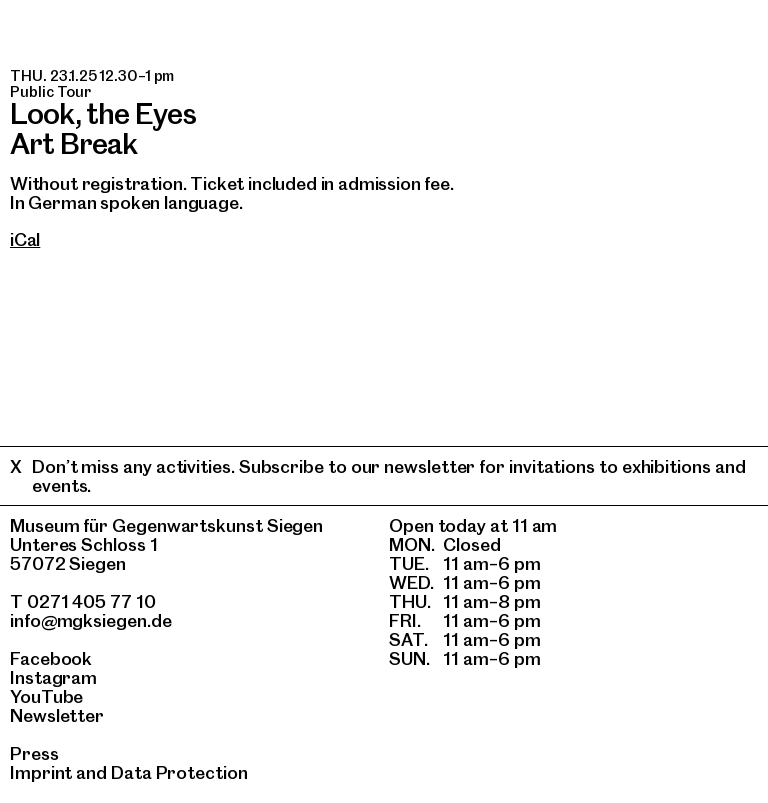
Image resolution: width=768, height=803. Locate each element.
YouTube (46, 696)
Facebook (51, 658)
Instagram (53, 677)
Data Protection (179, 772)
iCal (25, 239)
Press (34, 753)
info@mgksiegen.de (91, 620)
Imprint (41, 772)
